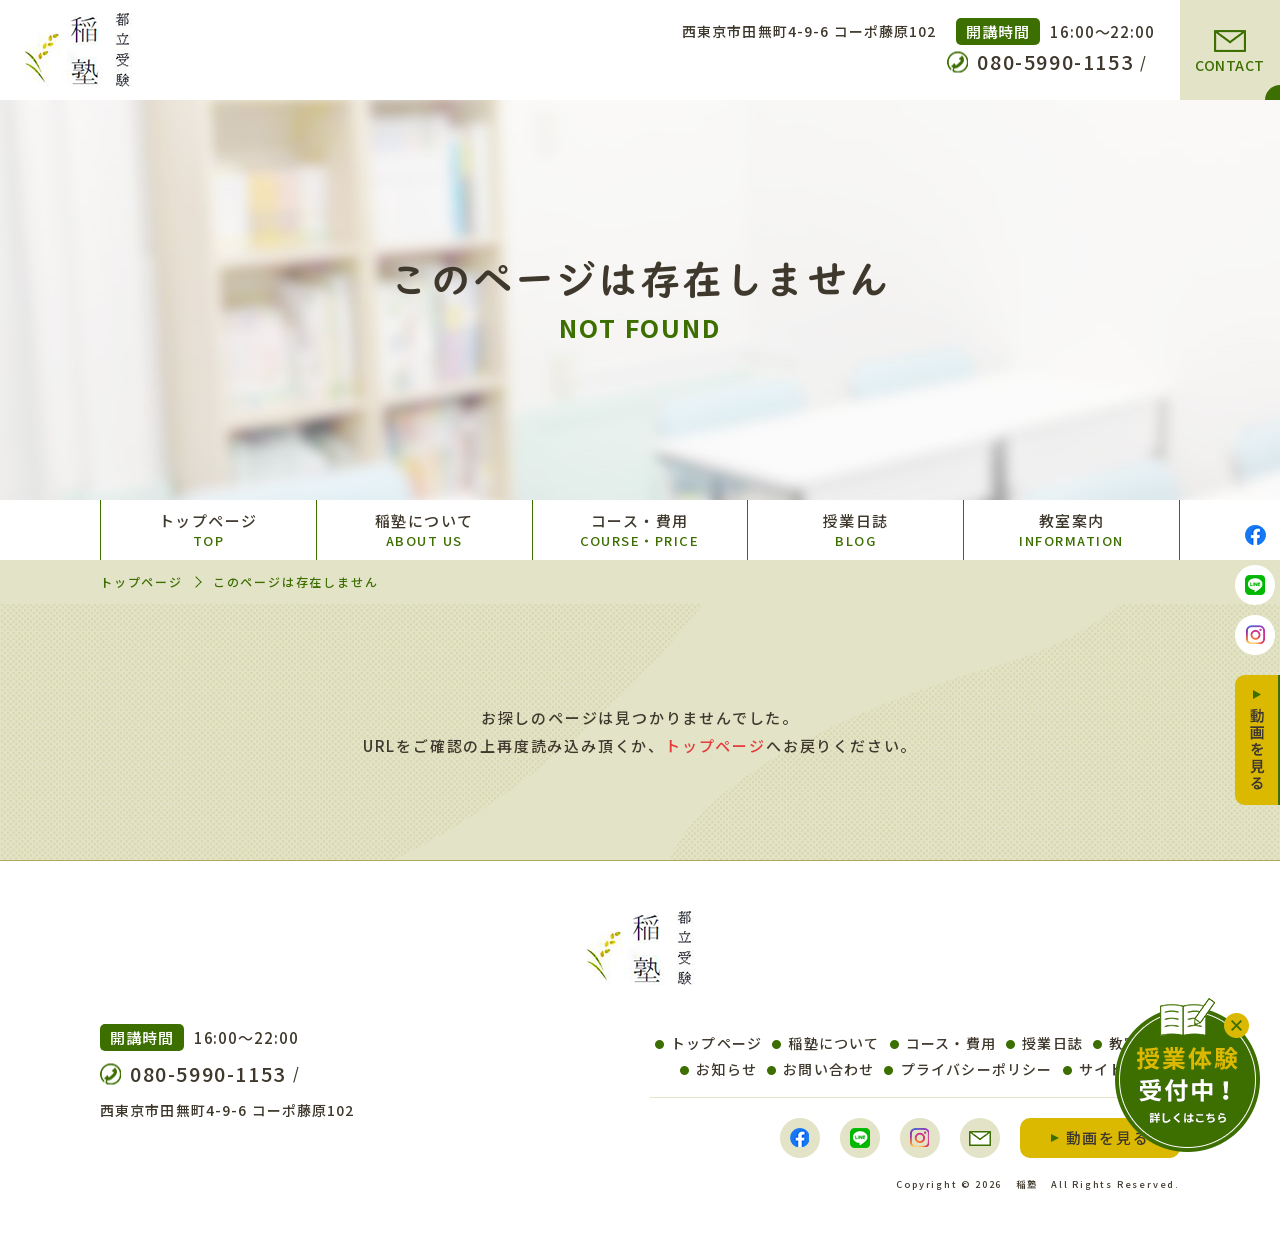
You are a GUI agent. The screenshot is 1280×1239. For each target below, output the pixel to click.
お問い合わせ (820, 1069)
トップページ (208, 530)
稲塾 (1027, 1184)
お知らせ (718, 1069)
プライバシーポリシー (968, 1069)
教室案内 (1071, 530)
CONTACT (1230, 65)
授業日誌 (855, 530)
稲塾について (424, 530)
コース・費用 (640, 530)
